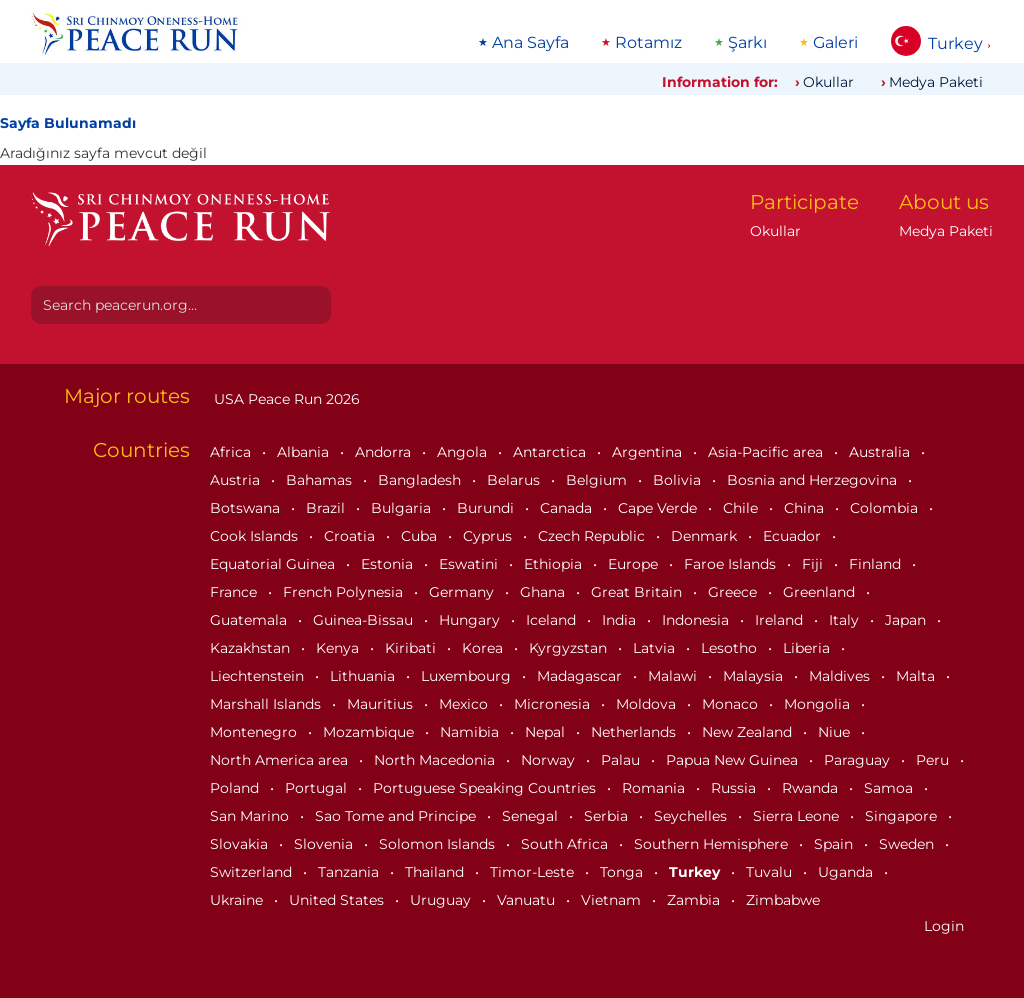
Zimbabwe (783, 900)
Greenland (821, 592)
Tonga (623, 872)
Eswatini (470, 564)
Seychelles (692, 816)
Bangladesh (421, 480)
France (235, 592)
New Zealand (749, 732)
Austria (237, 480)
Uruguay (442, 900)
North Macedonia (436, 760)
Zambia (695, 900)
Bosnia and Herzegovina (814, 480)
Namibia (471, 732)
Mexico (465, 704)
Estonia (389, 564)
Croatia (351, 536)
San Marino (251, 816)
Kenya (339, 648)
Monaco (732, 704)
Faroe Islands (732, 564)
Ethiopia (555, 564)
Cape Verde (659, 508)
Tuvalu (771, 872)
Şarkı (747, 43)
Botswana (247, 508)
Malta (917, 676)
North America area (281, 760)
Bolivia (679, 480)
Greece (734, 592)
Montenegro (255, 732)
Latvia (656, 648)
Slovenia (325, 844)
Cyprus (489, 536)
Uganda (847, 872)
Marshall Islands (267, 704)
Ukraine (238, 900)
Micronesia (554, 704)
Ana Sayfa (530, 43)
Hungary (471, 620)
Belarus (515, 480)
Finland (877, 564)
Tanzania (350, 872)
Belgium (598, 480)
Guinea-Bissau (365, 620)
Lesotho (731, 648)
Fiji (814, 564)
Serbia (608, 816)
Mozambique (370, 732)
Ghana (544, 592)
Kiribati (412, 648)
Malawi (674, 676)
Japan (907, 620)
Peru (934, 760)
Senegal (532, 816)
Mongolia (819, 704)
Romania (655, 788)
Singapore (903, 816)
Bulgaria (403, 508)
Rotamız (648, 43)
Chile (742, 508)
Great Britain (638, 592)
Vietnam (613, 900)
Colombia (886, 508)
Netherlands (635, 732)
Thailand (436, 872)
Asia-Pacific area (767, 452)
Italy (846, 620)
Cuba (421, 536)
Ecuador (794, 536)
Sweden (908, 844)
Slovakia (241, 844)
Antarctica (551, 452)
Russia (735, 788)
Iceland (553, 620)
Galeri (835, 43)
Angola (464, 452)
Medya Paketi (936, 82)
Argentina (649, 452)
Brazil (327, 508)
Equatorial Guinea (274, 564)
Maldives (841, 676)
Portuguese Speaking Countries (486, 788)
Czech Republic (593, 536)
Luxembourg (468, 676)
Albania (305, 452)
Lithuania (364, 676)
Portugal (318, 788)
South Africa (566, 844)
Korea (484, 648)
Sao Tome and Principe (397, 816)
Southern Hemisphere (713, 844)
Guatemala (250, 620)
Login (944, 926)
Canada (568, 508)
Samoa (890, 788)
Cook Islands (256, 536)
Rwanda (812, 788)
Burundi (487, 508)
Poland (236, 788)
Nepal (547, 732)
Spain (835, 844)
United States (338, 900)
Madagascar (581, 676)
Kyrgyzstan (570, 648)
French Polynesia (345, 592)
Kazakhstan (252, 648)
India (621, 620)
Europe (635, 564)
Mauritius (382, 704)
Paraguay (859, 760)
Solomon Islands (439, 844)
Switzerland (253, 872)
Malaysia (755, 676)
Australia (881, 452)
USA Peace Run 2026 (285, 399)
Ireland (781, 620)
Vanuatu (528, 900)
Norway (550, 760)
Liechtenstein (259, 676)
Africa (232, 452)
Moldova (648, 704)
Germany (463, 592)
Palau (622, 760)
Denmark (706, 536)
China (806, 508)
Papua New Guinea (734, 760)
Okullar (828, 82)
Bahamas (321, 480)
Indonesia (697, 620)
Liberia (808, 648)
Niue (836, 732)
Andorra (385, 452)
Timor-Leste (534, 872)
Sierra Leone (798, 816)
